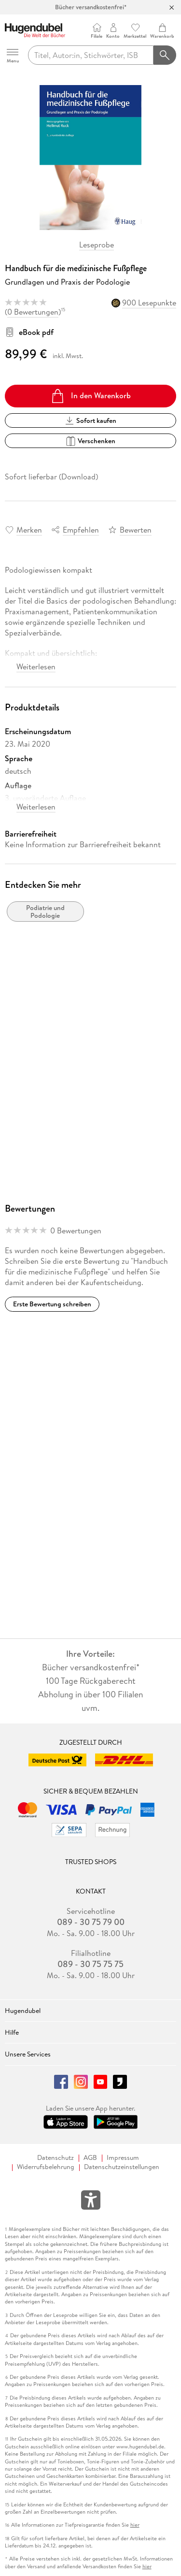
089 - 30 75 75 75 (90, 1964)
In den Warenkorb (90, 396)
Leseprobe (96, 244)
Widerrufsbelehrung (45, 2166)
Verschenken (90, 441)
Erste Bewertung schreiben (52, 1304)
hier (134, 2525)
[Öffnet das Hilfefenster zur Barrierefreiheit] (90, 2202)
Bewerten (136, 529)
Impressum (123, 2157)
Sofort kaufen (91, 420)
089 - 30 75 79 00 (91, 1922)
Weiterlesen (36, 666)
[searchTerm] (90, 55)
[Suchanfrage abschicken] (165, 55)
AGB (90, 2157)
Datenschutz (55, 2157)
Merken (29, 529)
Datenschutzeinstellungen (121, 2166)
